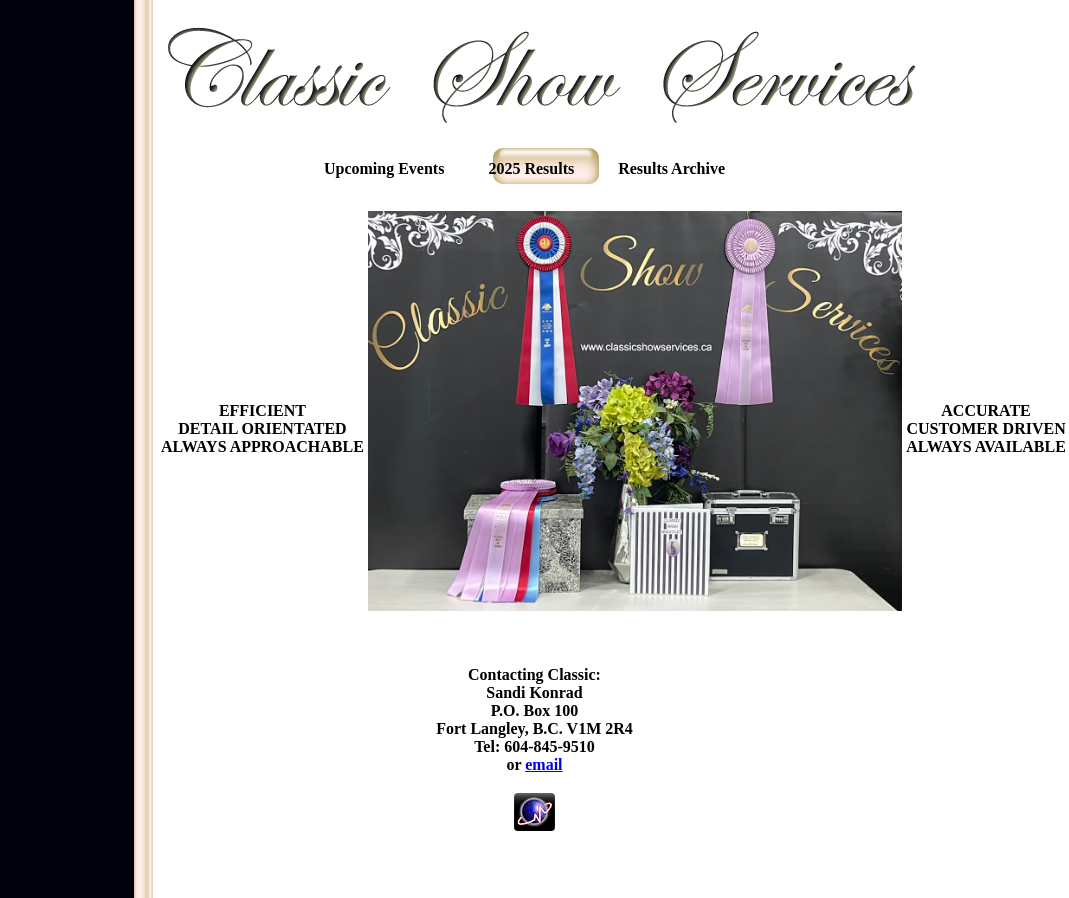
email (543, 764)
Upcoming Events (384, 168)
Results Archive (671, 168)
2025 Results (531, 168)
